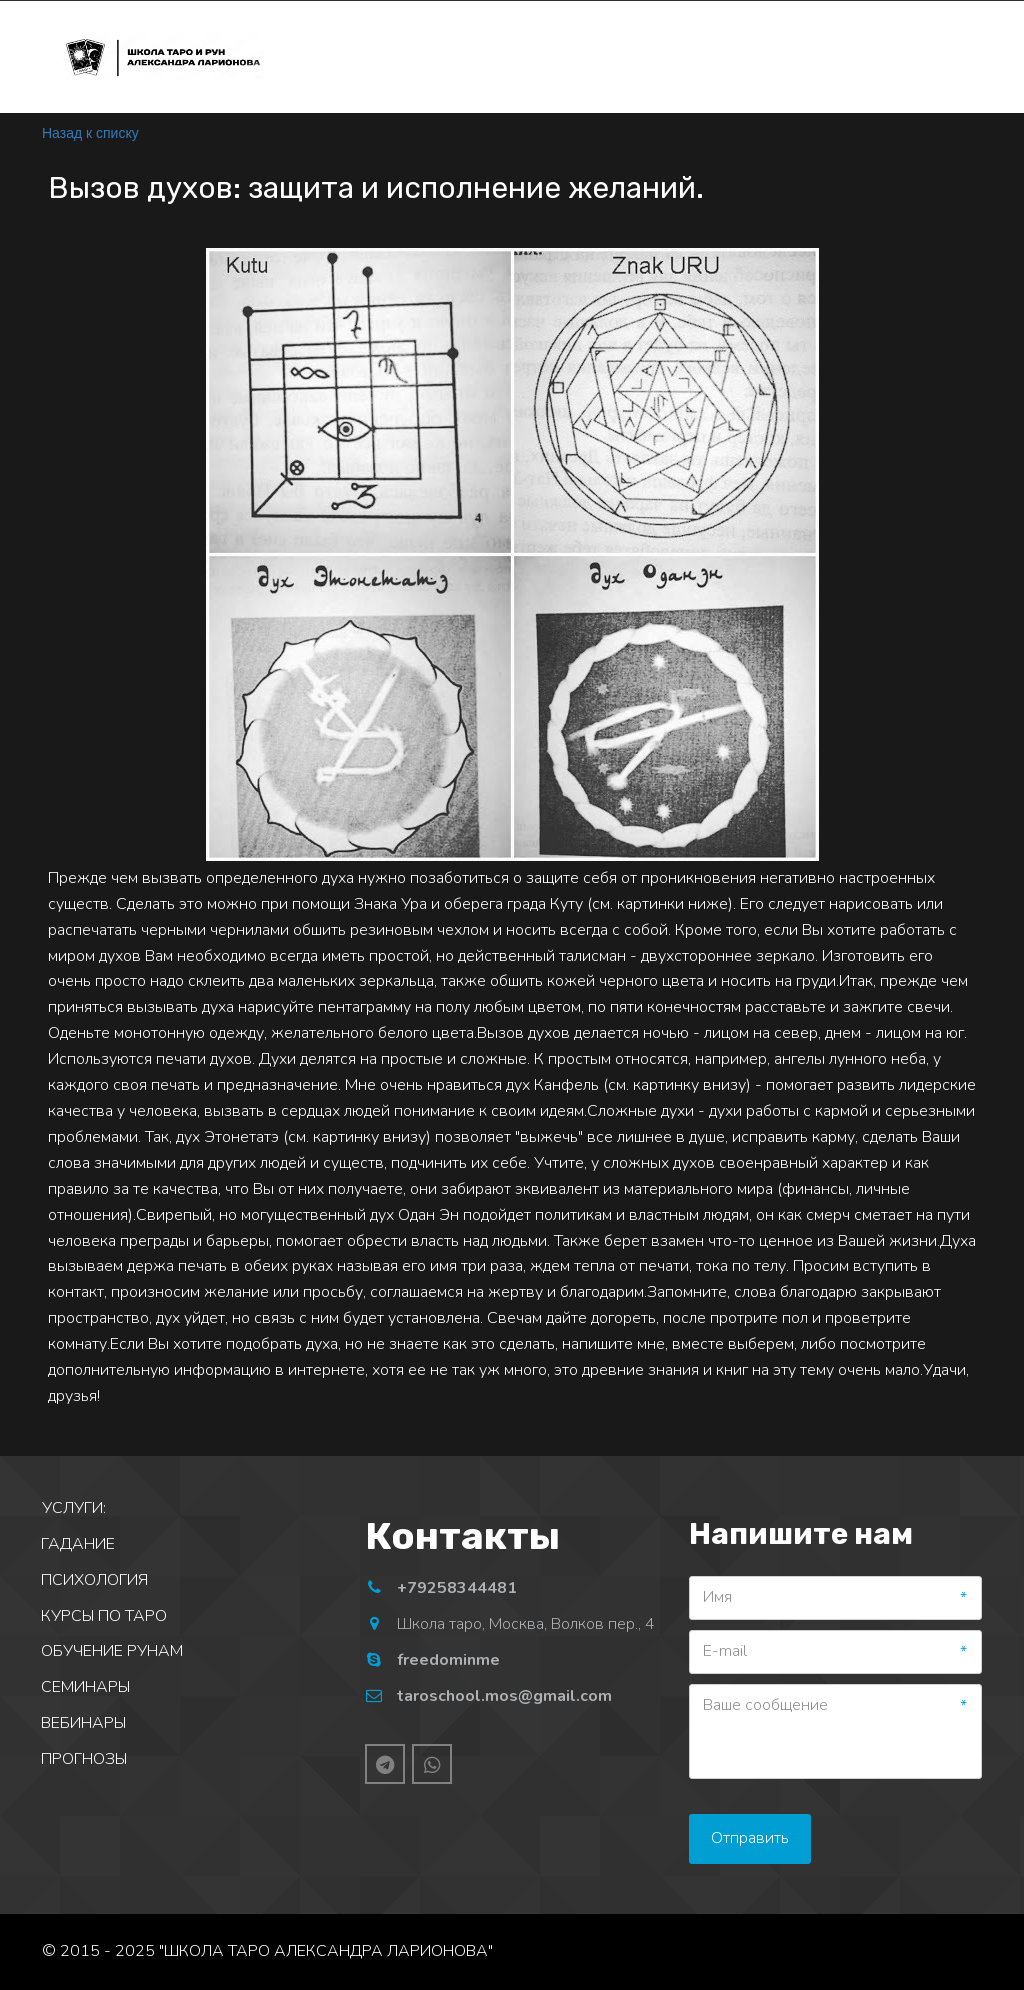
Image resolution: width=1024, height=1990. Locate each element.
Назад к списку (90, 133)
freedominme (448, 1660)
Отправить (750, 1838)
